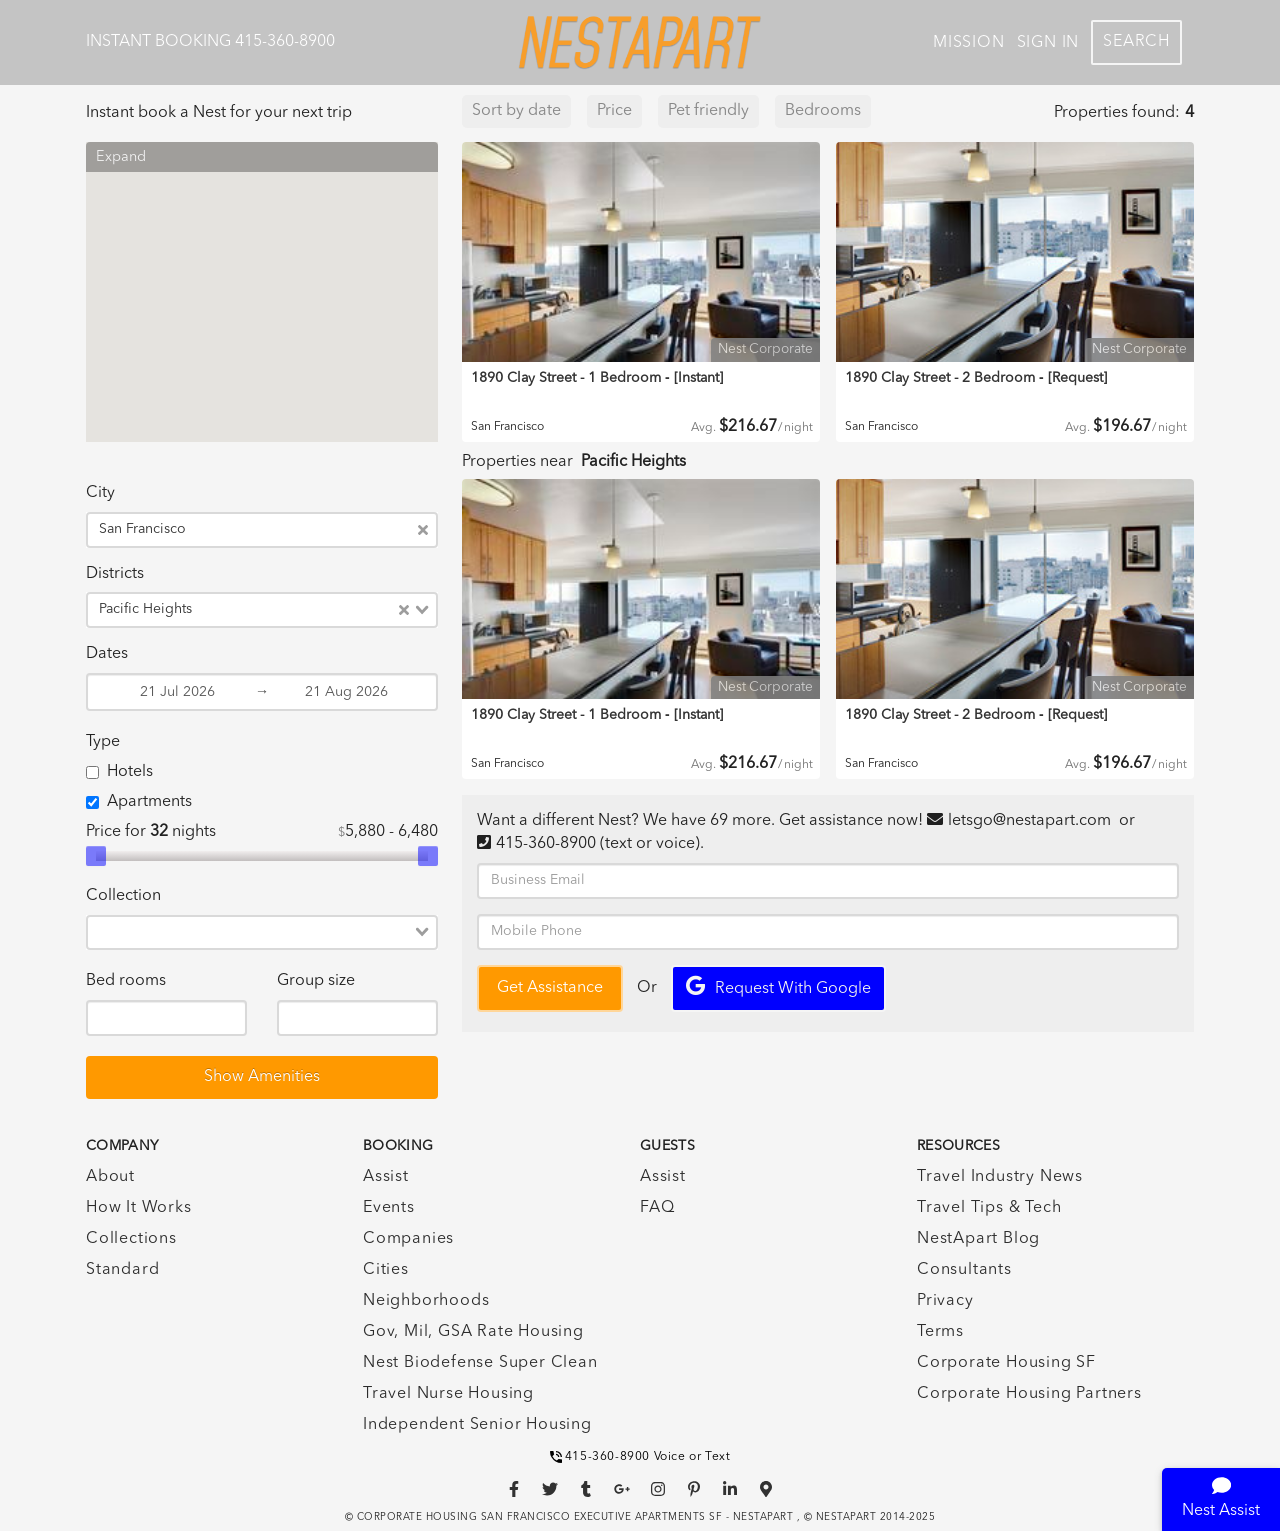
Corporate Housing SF (1006, 1363)
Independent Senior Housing (477, 1425)
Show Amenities (262, 1077)
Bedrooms (823, 111)
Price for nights (151, 832)
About (110, 1177)
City (100, 493)
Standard (122, 1270)
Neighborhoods (426, 1301)
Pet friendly (708, 111)
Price (614, 111)
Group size (316, 981)
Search (1136, 42)
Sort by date (516, 111)
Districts (115, 574)
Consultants (964, 1270)
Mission (969, 43)
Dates (107, 654)
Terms (940, 1332)
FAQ (657, 1208)
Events (389, 1208)
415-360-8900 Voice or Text (640, 1457)
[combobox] (305, 530)
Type (103, 742)
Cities (386, 1270)
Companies (408, 1239)
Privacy (945, 1301)
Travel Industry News (1000, 1177)
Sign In (1048, 43)
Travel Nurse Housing (448, 1394)
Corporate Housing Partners (1029, 1394)
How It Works (139, 1208)
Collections (131, 1239)
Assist (386, 1177)
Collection (123, 896)
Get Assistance (550, 988)
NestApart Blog (978, 1239)
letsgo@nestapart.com (1029, 821)
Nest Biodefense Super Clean (480, 1363)
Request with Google (778, 986)
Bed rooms (126, 981)
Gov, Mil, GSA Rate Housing (473, 1332)
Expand (121, 157)
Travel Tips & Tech (989, 1208)
